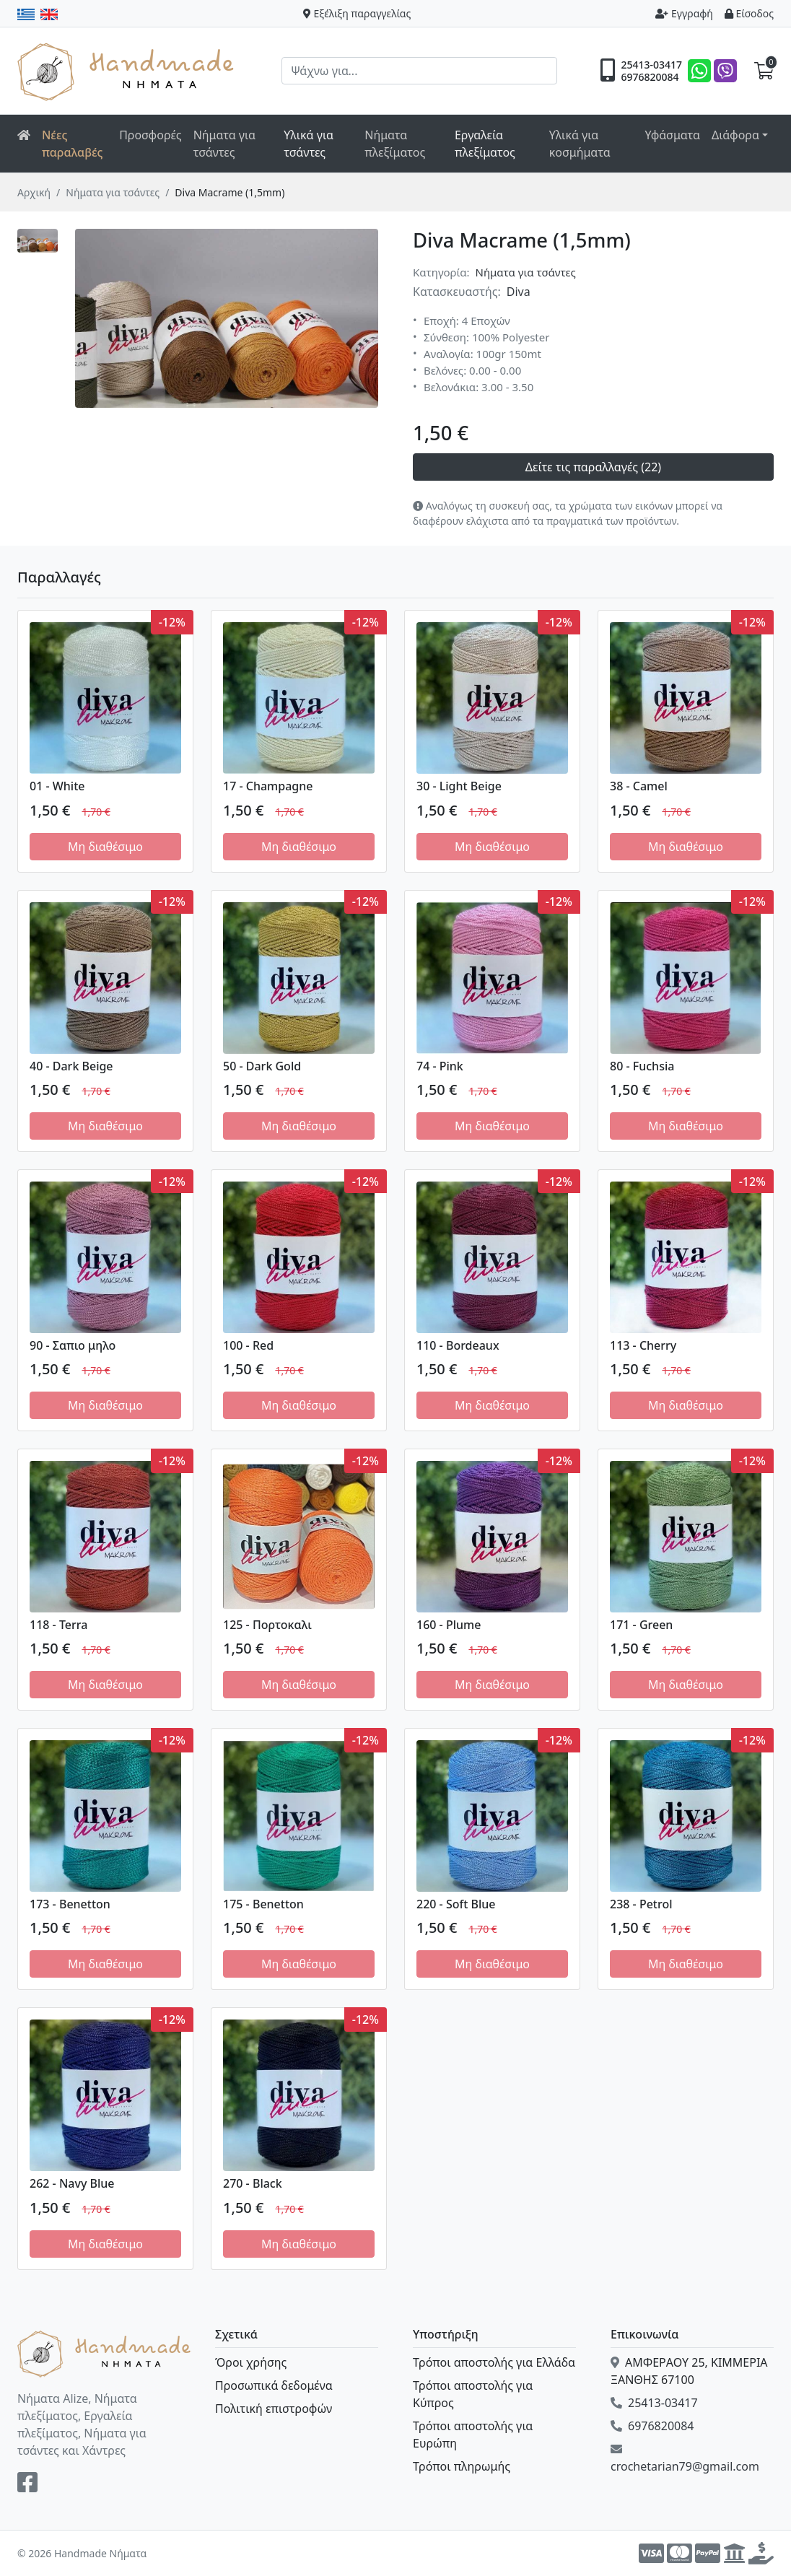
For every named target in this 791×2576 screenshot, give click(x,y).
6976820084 (649, 77)
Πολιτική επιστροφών (273, 2408)
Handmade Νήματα (127, 70)
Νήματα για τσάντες (224, 143)
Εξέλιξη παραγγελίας (357, 13)
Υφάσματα (672, 135)
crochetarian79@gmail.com (685, 2458)
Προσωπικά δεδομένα (274, 2385)
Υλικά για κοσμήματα (580, 143)
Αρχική (34, 192)
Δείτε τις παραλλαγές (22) (593, 467)
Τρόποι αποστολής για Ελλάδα (494, 2362)
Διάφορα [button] (735, 135)
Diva (518, 292)
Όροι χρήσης (251, 2362)
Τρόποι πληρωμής (461, 2466)
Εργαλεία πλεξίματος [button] (485, 143)
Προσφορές (150, 135)
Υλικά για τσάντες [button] (308, 143)
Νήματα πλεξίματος (394, 143)
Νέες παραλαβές (72, 143)
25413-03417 (651, 64)
